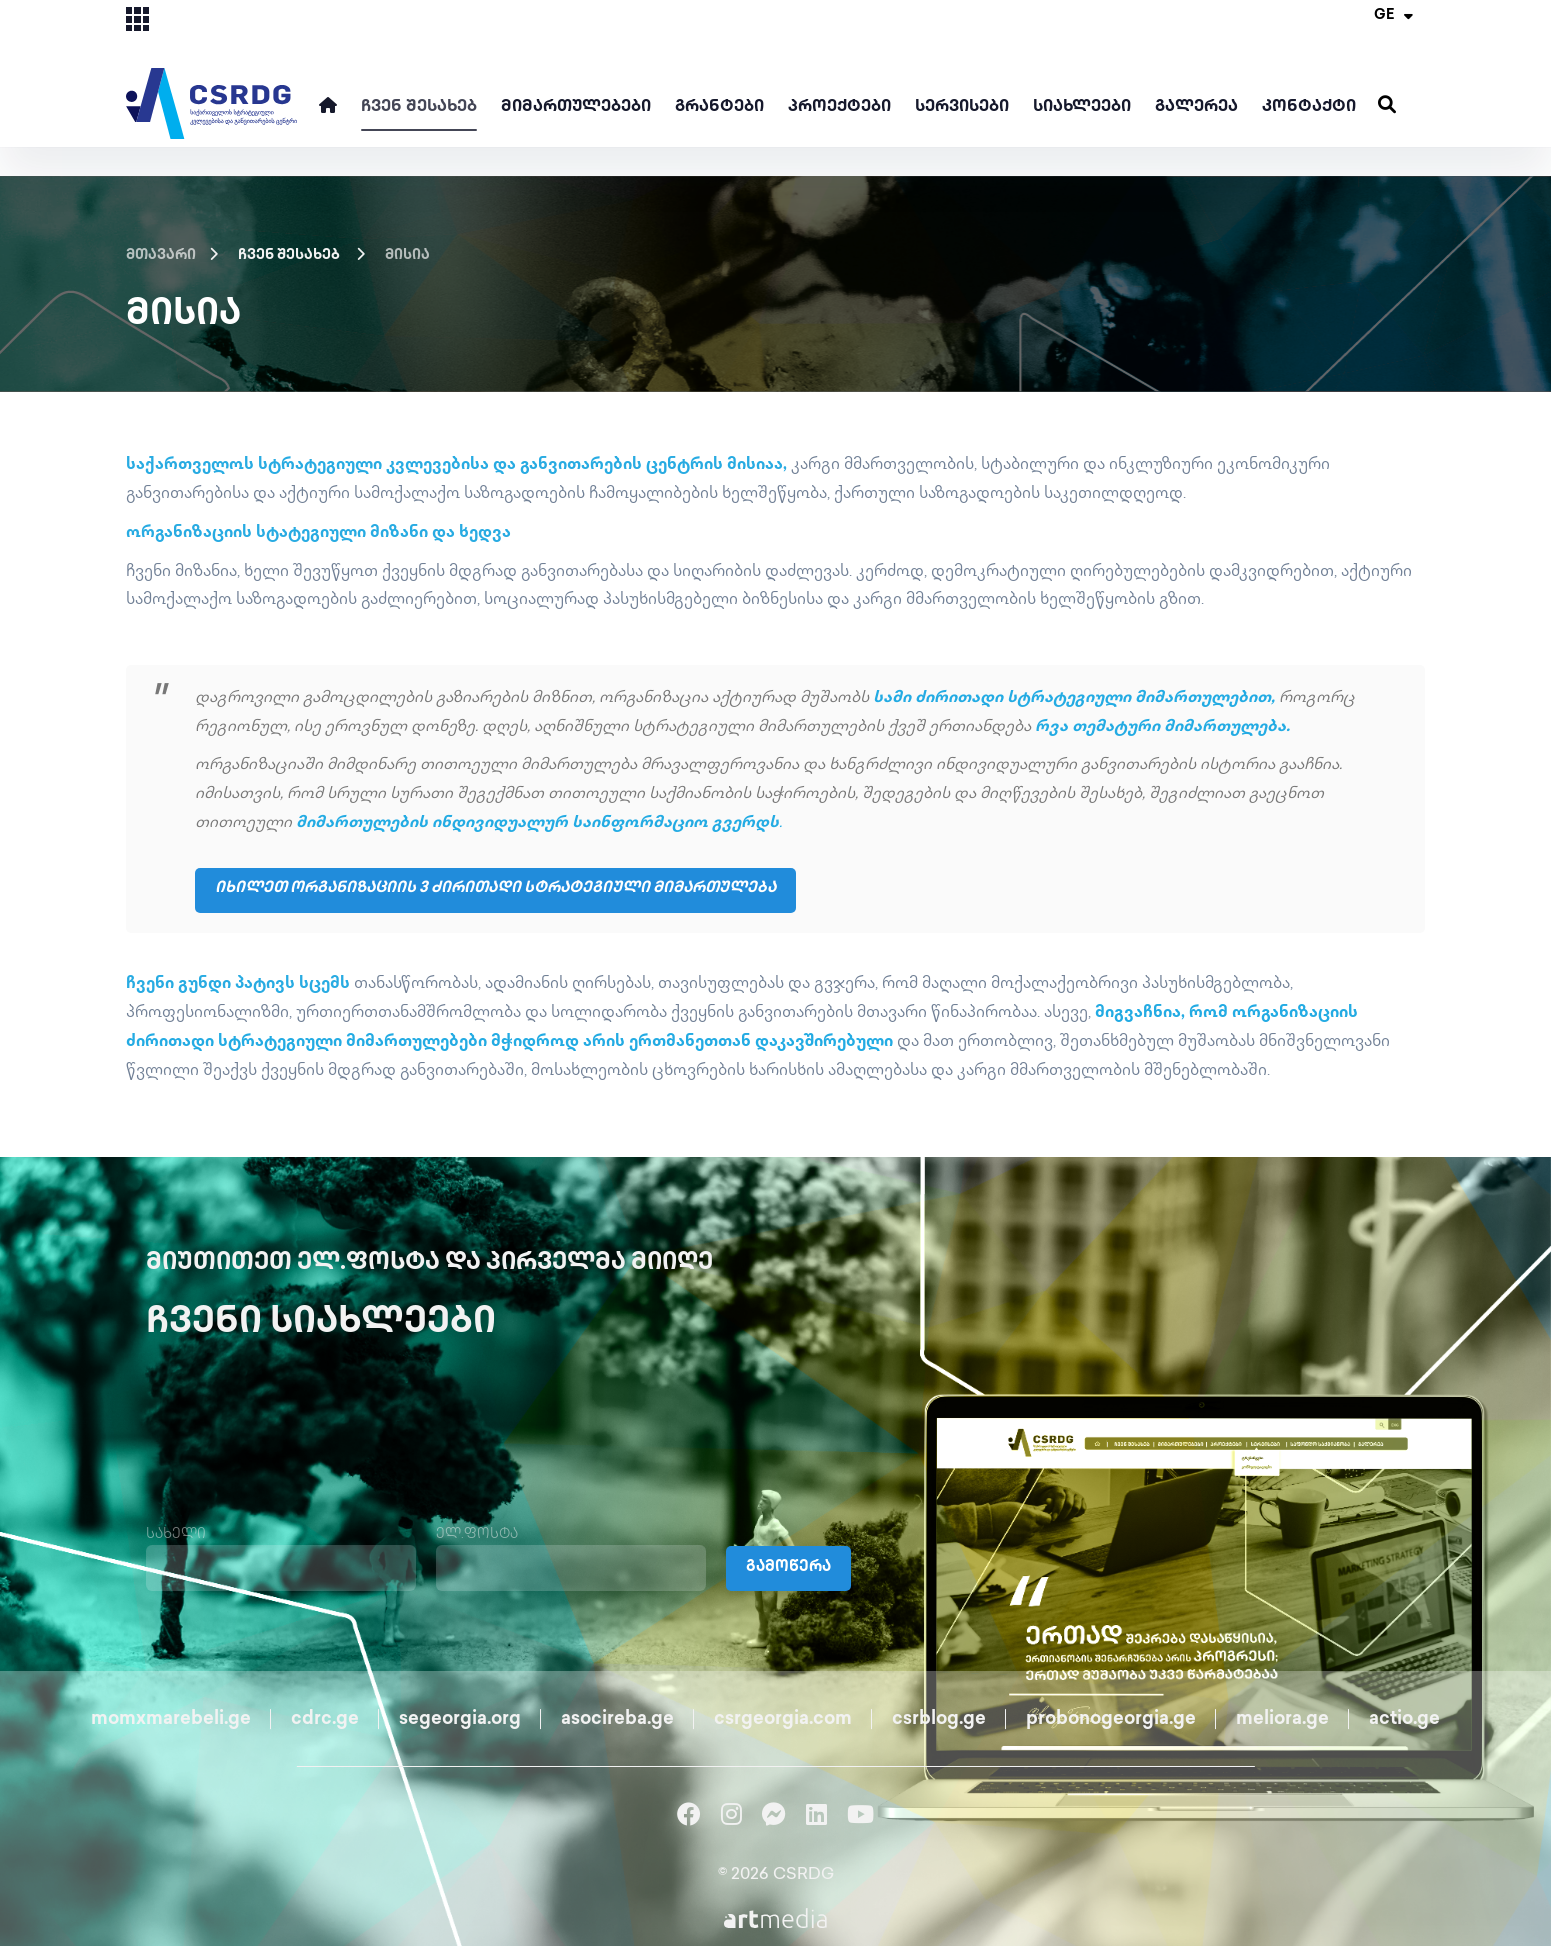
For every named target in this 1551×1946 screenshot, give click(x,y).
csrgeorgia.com (783, 1716)
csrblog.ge (939, 1716)
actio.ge (1404, 1716)
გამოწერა (791, 1565)
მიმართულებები (576, 107)
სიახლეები (1082, 107)
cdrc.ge (325, 1716)
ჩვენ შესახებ (419, 107)
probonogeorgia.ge (1111, 1716)
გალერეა (1196, 107)
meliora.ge (1282, 1716)
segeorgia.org (460, 1716)
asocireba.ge (617, 1716)
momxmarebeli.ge (171, 1716)
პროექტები (839, 107)
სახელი (176, 1531)
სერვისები (962, 107)
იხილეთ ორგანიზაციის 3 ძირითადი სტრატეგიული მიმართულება (511, 888)
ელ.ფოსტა (477, 1531)
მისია (407, 255)
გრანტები (719, 107)
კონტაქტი (1309, 107)
